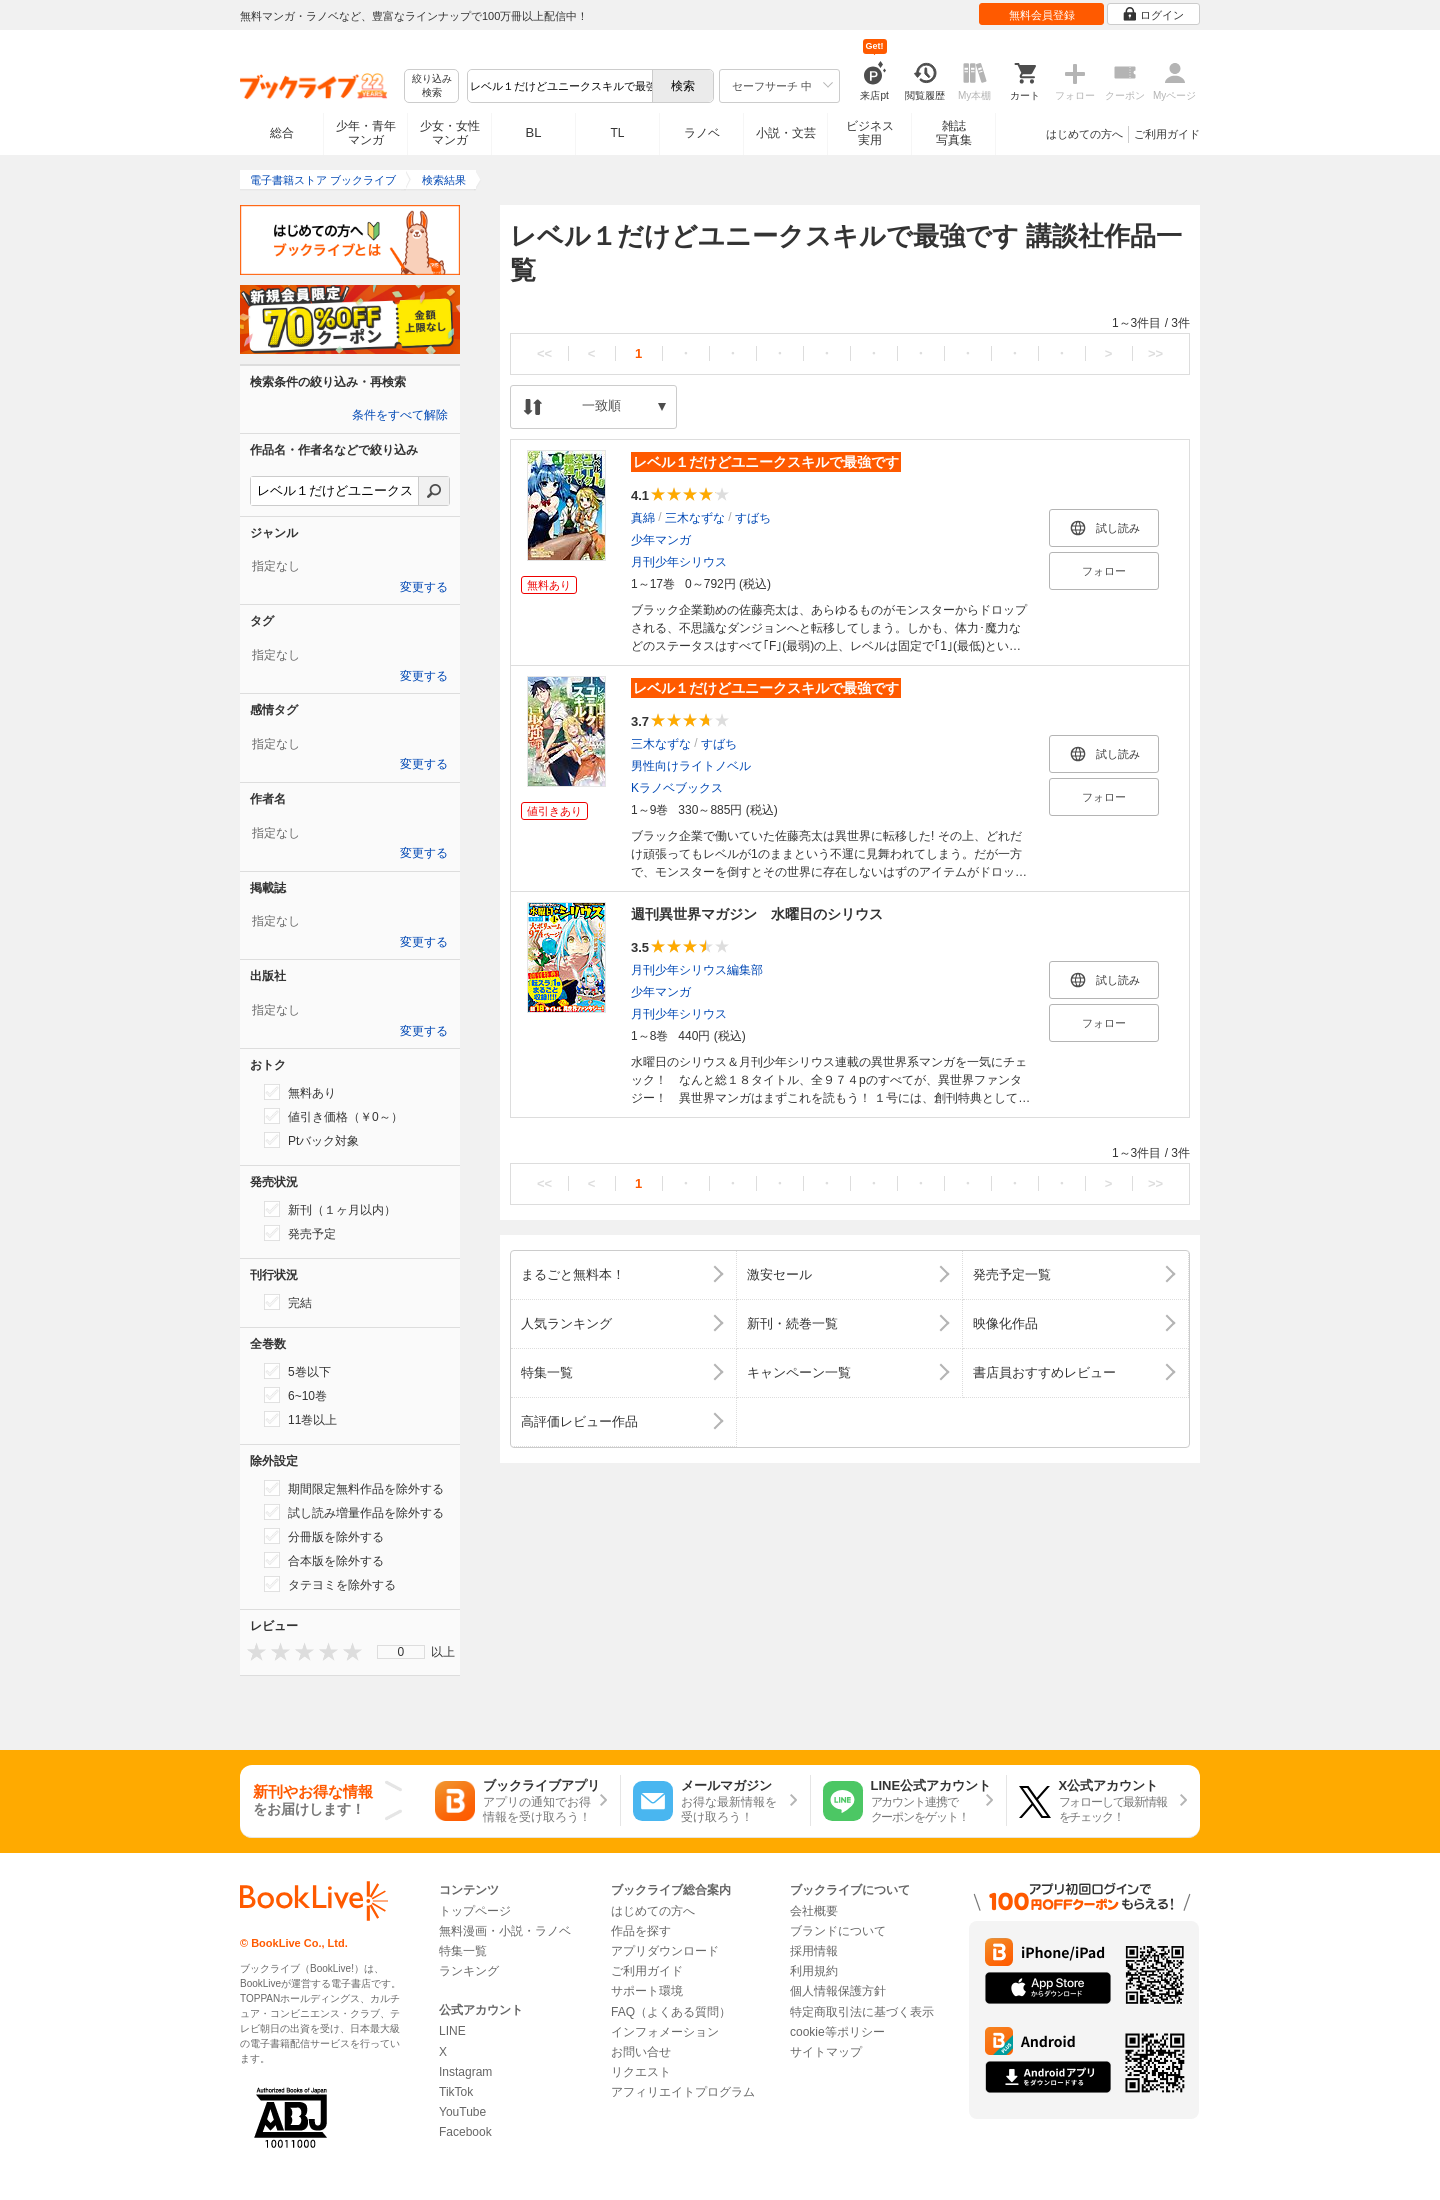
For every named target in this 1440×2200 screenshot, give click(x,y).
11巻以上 (300, 1419)
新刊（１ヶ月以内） (330, 1209)
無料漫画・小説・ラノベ (505, 1931)
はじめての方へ (1084, 134)
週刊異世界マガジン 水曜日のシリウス (757, 914)
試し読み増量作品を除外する (354, 1512)
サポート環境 (647, 1991)
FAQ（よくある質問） (671, 2012)
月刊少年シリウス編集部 (697, 970)
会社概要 (814, 1911)
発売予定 (300, 1233)
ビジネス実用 (870, 133)
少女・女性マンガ (450, 133)
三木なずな (695, 518)
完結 (288, 1302)
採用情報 (814, 1951)
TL (617, 133)
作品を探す (641, 1931)
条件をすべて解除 (400, 415)
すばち (753, 518)
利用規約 (814, 1971)
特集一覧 (463, 1951)
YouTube (462, 2112)
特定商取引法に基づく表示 (862, 2012)
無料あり (300, 1092)
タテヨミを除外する (330, 1584)
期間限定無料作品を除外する (354, 1488)
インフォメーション (665, 2032)
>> (1155, 353)
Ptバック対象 (311, 1140)
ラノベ (702, 133)
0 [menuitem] (401, 1652)
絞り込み (432, 86)
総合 (282, 133)
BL (534, 132)
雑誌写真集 (954, 133)
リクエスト (641, 2072)
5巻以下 (297, 1371)
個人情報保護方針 (838, 1991)
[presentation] (252, 1651)
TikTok (456, 2092)
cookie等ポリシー (837, 2032)
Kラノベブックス (677, 788)
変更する (424, 587)
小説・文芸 (786, 133)
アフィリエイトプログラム (683, 2092)
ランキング (469, 1971)
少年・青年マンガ (366, 133)
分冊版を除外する (324, 1536)
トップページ (475, 1911)
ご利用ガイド (1167, 134)
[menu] (401, 1652)
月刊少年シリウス (679, 562)
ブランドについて (838, 1931)
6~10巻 (295, 1395)
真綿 (643, 518)
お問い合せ (641, 2052)
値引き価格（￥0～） (333, 1116)
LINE (452, 2031)
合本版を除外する (324, 1560)
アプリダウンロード (665, 1951)
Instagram (465, 2072)
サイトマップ (826, 2052)
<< (544, 353)
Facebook (465, 2132)
